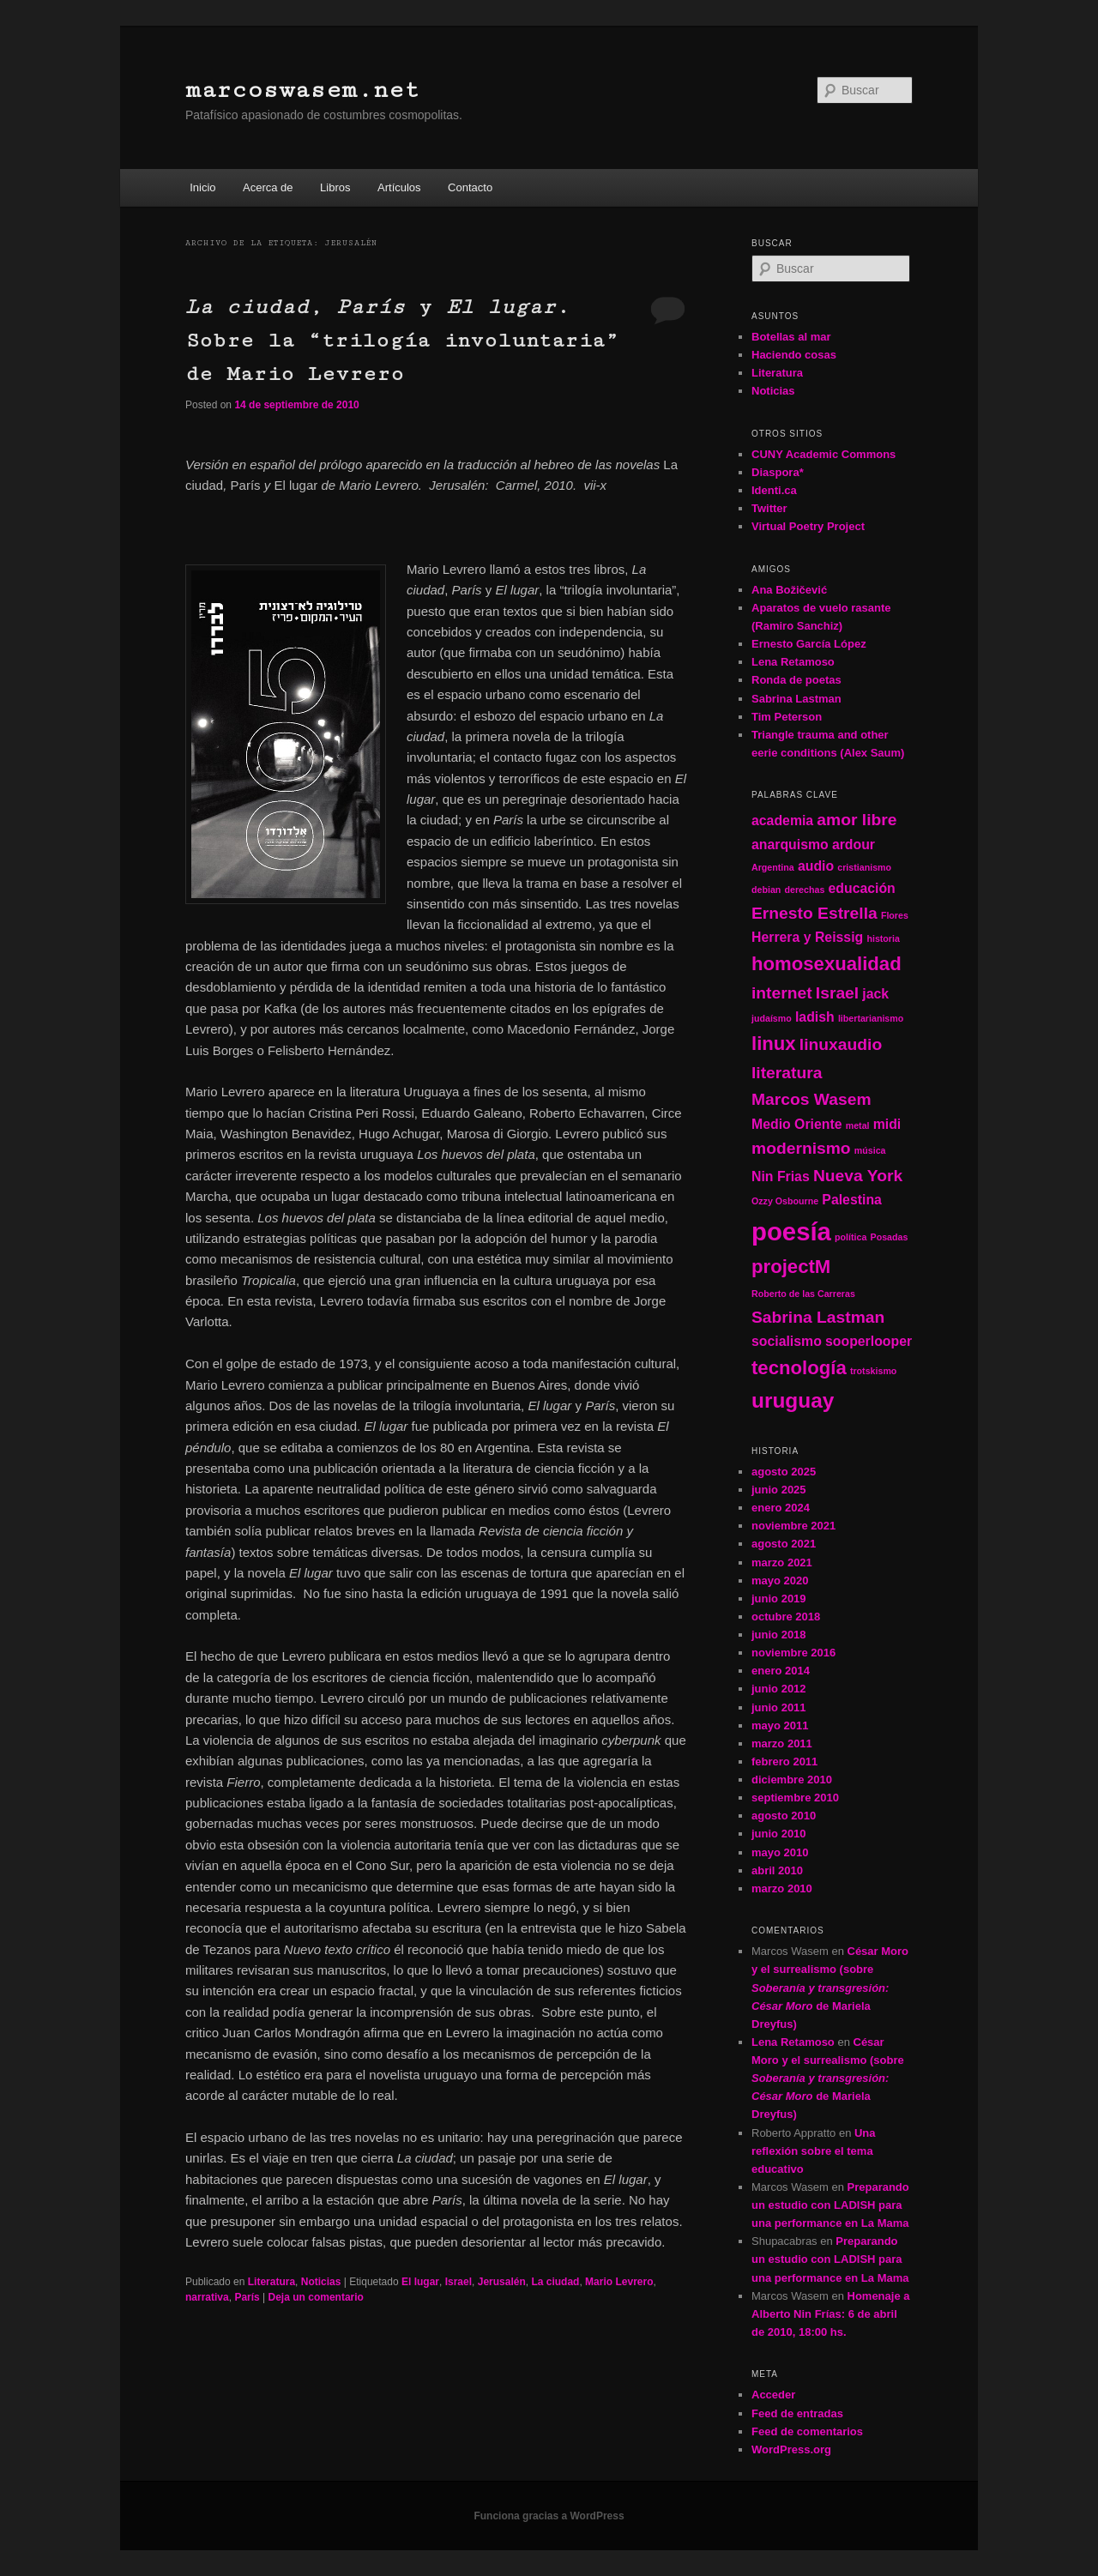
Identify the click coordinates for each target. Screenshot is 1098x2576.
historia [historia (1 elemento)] (883, 938)
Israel (458, 2282)
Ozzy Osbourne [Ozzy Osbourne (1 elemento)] (784, 1201)
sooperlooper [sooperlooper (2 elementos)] (868, 1341)
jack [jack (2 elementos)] (875, 993)
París (246, 2297)
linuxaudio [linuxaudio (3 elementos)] (840, 1044)
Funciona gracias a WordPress (549, 2516)
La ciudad (555, 2282)
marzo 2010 (781, 1888)
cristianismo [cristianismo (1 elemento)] (864, 867)
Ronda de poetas (796, 679)
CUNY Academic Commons (823, 454)
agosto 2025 (783, 1471)
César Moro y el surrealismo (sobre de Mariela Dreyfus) (829, 1987)
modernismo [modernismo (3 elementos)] (801, 1148)
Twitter (769, 508)
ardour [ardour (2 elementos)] (853, 844)
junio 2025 (778, 1489)
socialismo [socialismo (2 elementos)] (786, 1341)
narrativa (207, 2297)
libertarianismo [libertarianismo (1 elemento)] (870, 1018)
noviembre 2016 (793, 1652)
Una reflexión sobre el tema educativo (813, 2151)
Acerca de (268, 187)
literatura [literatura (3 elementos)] (786, 1073)
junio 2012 (778, 1688)
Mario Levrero (619, 2282)
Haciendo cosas (793, 354)
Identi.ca (774, 490)
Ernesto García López (808, 643)
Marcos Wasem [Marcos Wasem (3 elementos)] (811, 1099)
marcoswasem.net (302, 89)
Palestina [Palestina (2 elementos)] (852, 1199)
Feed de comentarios (807, 2431)
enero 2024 (780, 1507)
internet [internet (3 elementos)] (781, 993)
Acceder (773, 2394)
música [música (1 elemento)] (870, 1150)
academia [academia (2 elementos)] (782, 820)
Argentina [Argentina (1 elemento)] (772, 867)
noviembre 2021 (793, 1525)
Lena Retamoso (793, 661)
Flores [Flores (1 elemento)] (894, 915)
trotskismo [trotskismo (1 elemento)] (873, 1371)
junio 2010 (778, 1833)
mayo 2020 (780, 1580)
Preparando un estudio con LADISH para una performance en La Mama (830, 2205)
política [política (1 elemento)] (850, 1237)
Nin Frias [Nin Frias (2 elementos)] (780, 1176)
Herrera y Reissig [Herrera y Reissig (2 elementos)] (807, 937)
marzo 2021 (781, 1562)
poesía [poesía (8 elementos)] (791, 1231)
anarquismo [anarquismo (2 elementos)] (790, 844)
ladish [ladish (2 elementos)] (815, 1017)
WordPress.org (791, 2449)
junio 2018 (778, 1634)
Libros (335, 187)
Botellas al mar (791, 336)
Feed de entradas (797, 2413)
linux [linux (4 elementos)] (773, 1043)
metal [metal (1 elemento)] (858, 1125)
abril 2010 (777, 1870)
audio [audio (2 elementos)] (816, 866)
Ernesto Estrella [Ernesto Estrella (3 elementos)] (814, 913)
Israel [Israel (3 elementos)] (837, 993)
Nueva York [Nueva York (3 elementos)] (857, 1176)
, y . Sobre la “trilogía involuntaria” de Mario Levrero (402, 340)
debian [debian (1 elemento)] (766, 889)
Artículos (399, 187)
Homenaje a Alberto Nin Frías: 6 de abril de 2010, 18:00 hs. (830, 2313)
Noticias (321, 2282)
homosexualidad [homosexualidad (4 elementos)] (826, 963)
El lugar (420, 2282)
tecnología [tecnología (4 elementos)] (799, 1367)
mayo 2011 (780, 1725)
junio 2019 (778, 1598)
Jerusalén (502, 2282)
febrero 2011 (784, 1761)
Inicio (202, 187)
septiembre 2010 (795, 1797)
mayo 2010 (780, 1852)
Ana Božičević (789, 589)
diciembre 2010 (791, 1779)
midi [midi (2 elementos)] (887, 1124)
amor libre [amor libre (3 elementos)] (856, 820)
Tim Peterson (786, 716)
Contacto (470, 187)
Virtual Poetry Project (808, 526)
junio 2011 (778, 1707)
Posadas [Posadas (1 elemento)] (889, 1237)
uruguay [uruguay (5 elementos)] (792, 1400)
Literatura (271, 2282)
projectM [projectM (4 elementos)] (790, 1266)
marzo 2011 (781, 1743)
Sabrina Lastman (796, 698)
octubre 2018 (785, 1616)
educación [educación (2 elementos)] (862, 888)
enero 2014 (780, 1670)
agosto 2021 (783, 1543)
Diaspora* (777, 472)
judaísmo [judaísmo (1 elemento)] (771, 1018)
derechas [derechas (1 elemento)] (805, 889)
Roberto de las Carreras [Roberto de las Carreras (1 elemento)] (803, 1293)
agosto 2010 (783, 1815)
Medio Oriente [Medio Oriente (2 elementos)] (796, 1124)
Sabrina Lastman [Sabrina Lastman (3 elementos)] (817, 1317)
